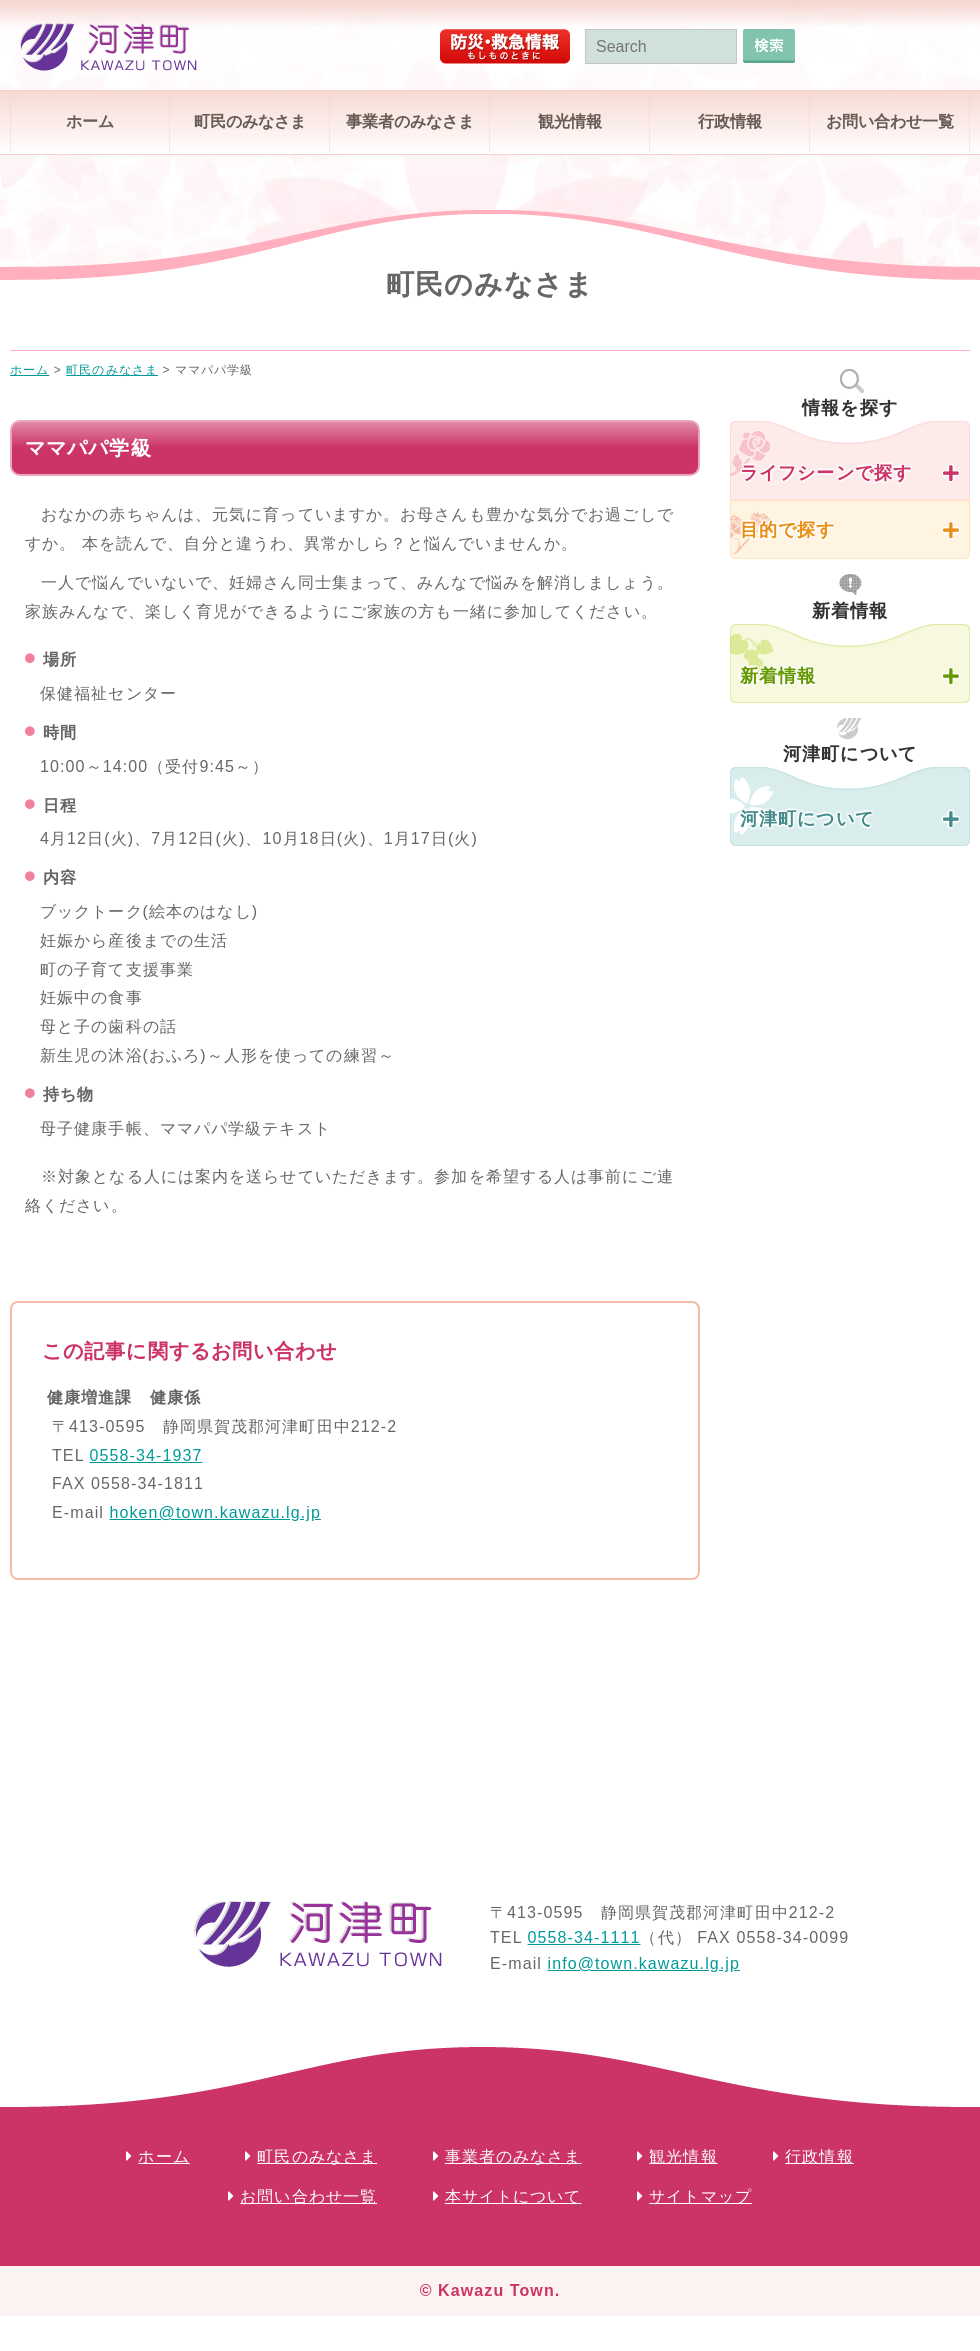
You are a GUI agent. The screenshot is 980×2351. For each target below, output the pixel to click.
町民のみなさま (250, 121)
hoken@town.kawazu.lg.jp (214, 1512)
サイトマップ (700, 2196)
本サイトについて (513, 2196)
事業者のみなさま (410, 121)
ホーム (90, 121)
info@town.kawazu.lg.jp (643, 1963)
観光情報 (570, 121)
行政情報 (730, 121)
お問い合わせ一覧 (890, 121)
